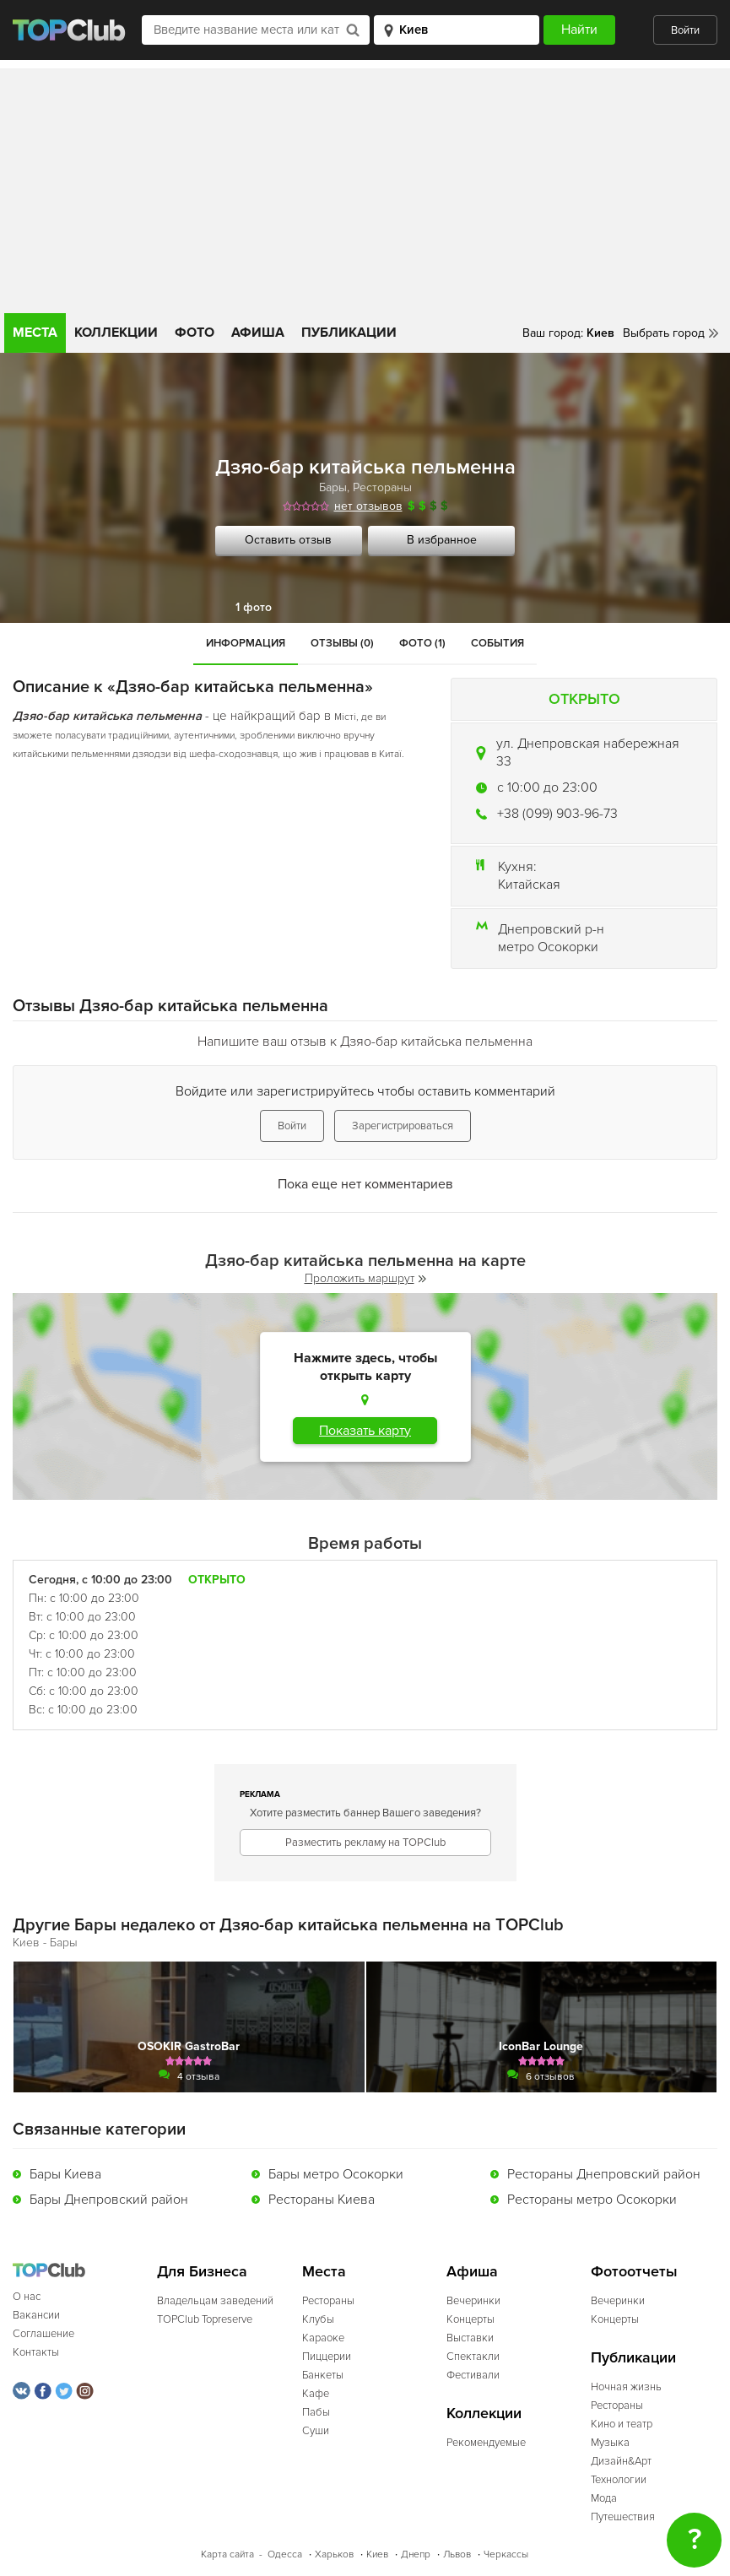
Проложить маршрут (365, 1278)
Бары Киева (65, 2174)
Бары (333, 487)
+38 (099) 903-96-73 (557, 813)
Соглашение (43, 2334)
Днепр (415, 2554)
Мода (604, 2498)
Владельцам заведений (215, 2301)
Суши (315, 2431)
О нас (27, 2296)
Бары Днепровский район (109, 2199)
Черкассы (506, 2554)
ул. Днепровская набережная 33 (587, 752)
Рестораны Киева (321, 2199)
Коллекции (116, 332)
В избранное (442, 540)
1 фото (253, 607)
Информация (245, 643)
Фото (194, 332)
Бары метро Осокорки (335, 2174)
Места (35, 332)
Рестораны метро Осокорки (592, 2199)
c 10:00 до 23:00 (547, 787)
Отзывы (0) (342, 643)
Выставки (470, 2338)
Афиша (257, 332)
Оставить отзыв (288, 540)
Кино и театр (621, 2424)
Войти (685, 30)
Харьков (334, 2554)
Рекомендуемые (486, 2442)
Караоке (323, 2338)
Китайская (529, 884)
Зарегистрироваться (402, 1126)
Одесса (285, 2554)
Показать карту (365, 1430)
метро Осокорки (548, 947)
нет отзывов (368, 506)
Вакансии (36, 2315)
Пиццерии (326, 2356)
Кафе (315, 2393)
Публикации (349, 332)
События (497, 643)
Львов (457, 2554)
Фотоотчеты (634, 2272)
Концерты (470, 2319)
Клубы (318, 2319)
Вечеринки (473, 2301)
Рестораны (382, 487)
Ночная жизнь (626, 2387)
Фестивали (473, 2375)
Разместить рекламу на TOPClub (365, 1842)
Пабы (316, 2412)
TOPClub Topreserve (204, 2319)
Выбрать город (664, 333)
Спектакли (473, 2356)
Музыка (610, 2442)
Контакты (36, 2352)
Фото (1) (422, 643)
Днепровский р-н (551, 929)
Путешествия (623, 2517)
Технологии (618, 2480)
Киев (377, 2554)
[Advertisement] (365, 186)
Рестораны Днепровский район (603, 2174)
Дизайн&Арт (621, 2461)
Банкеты (322, 2375)
